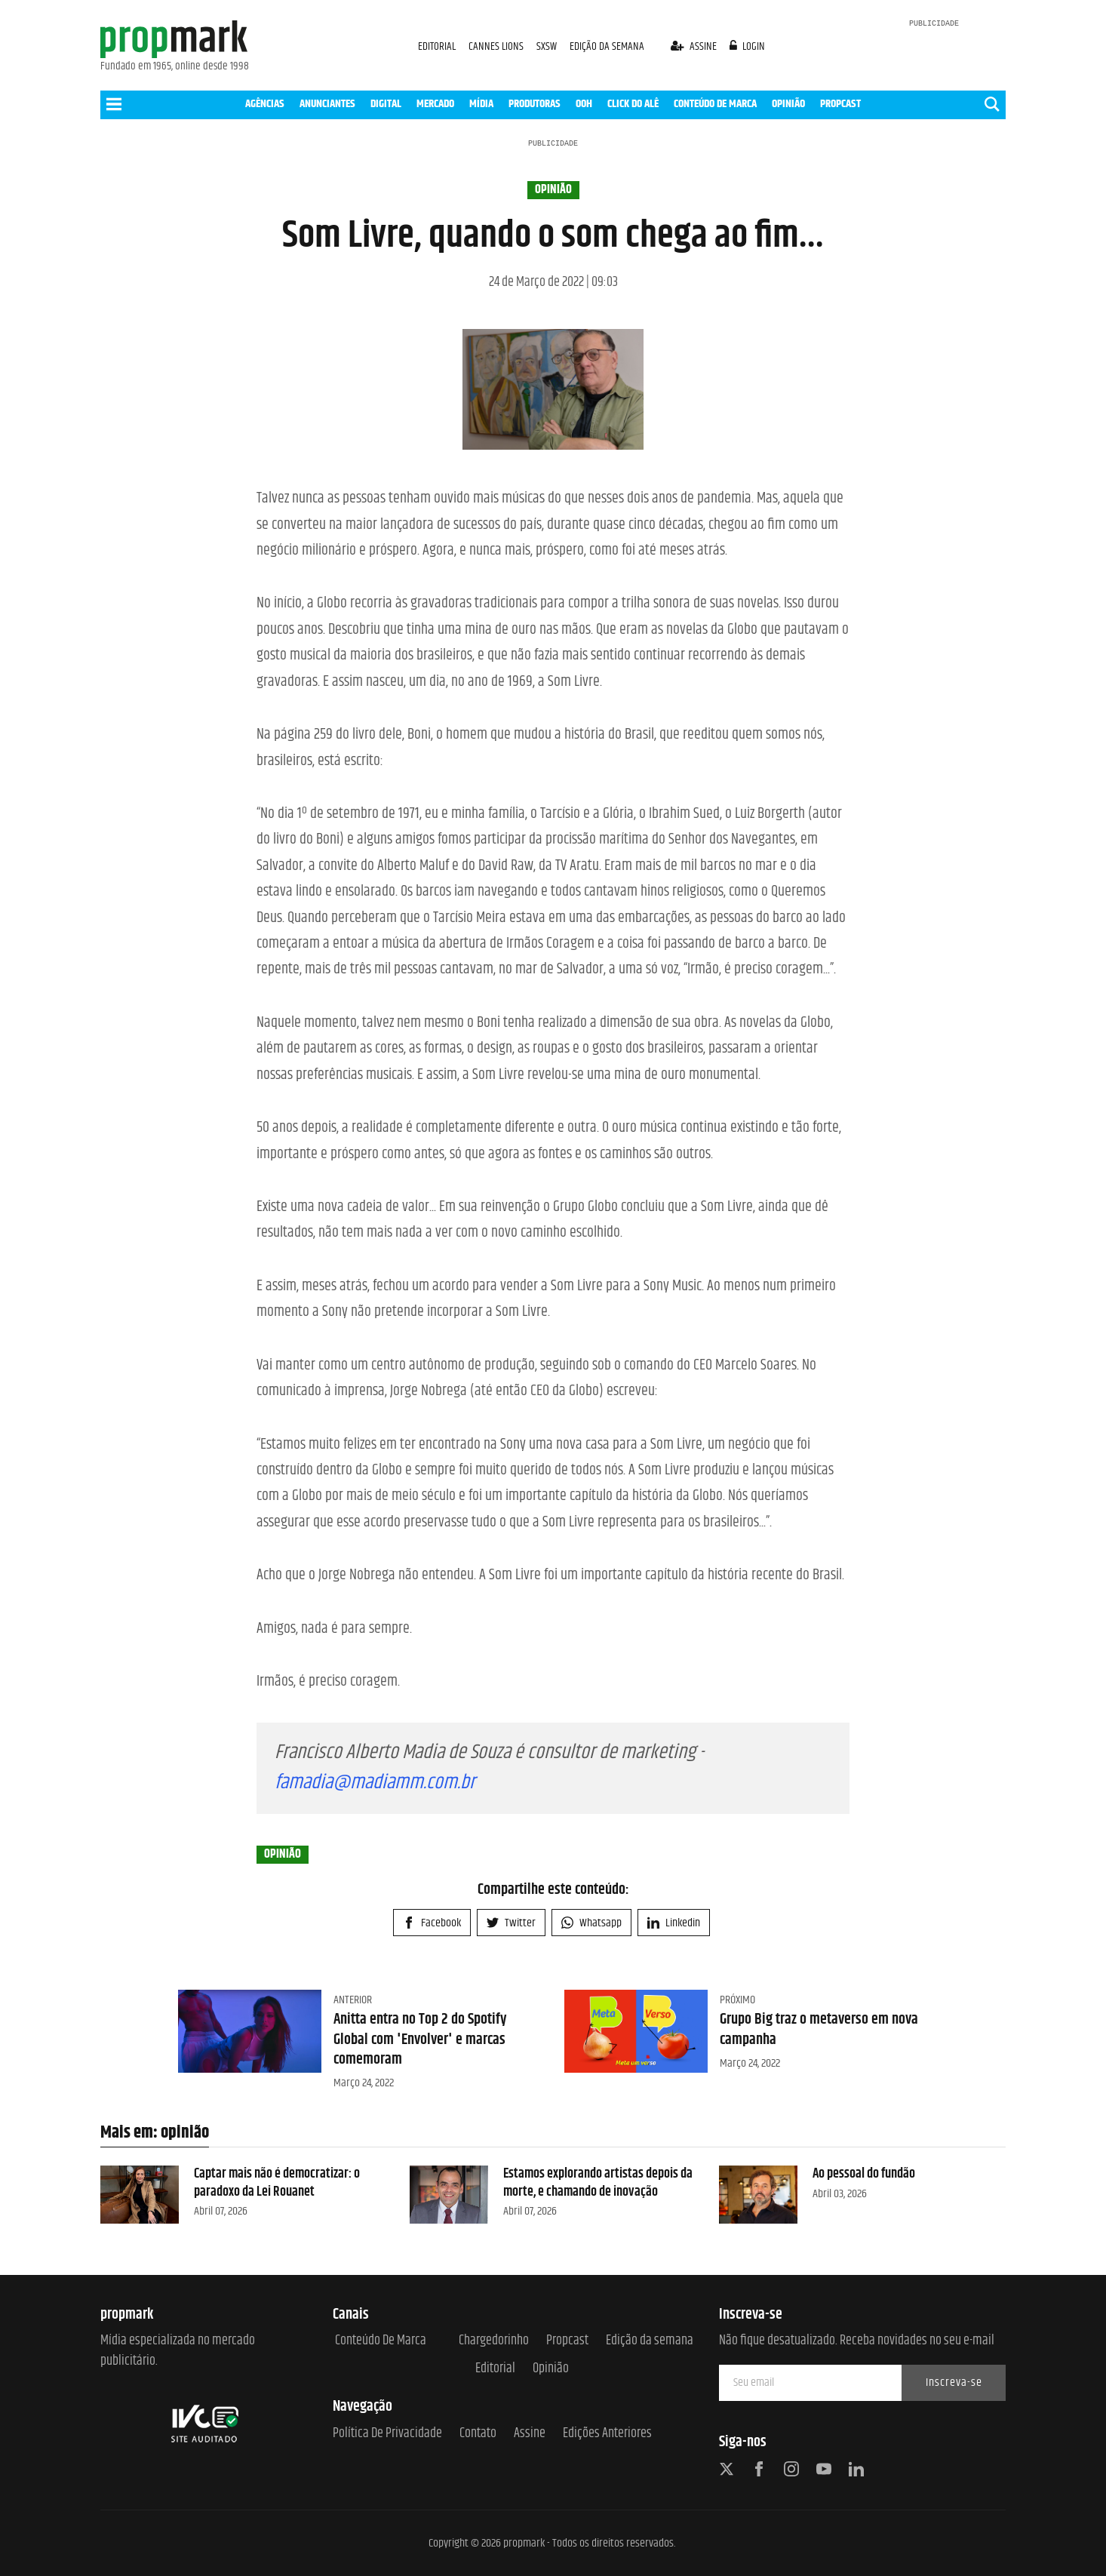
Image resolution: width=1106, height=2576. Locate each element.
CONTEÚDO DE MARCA (715, 103)
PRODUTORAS (534, 103)
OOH (584, 103)
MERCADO (435, 103)
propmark (524, 2543)
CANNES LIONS (497, 46)
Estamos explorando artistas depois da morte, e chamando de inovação (598, 2182)
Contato (477, 2434)
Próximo (737, 1999)
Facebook (432, 1923)
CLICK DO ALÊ (633, 103)
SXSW (547, 46)
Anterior (352, 1999)
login (748, 46)
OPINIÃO (788, 103)
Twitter (511, 1923)
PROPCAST (840, 103)
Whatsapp (591, 1923)
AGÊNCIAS (264, 103)
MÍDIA (481, 103)
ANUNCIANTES (327, 103)
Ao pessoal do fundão (864, 2173)
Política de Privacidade (387, 2434)
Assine (529, 2434)
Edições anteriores (607, 2434)
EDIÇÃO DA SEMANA (607, 46)
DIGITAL (385, 103)
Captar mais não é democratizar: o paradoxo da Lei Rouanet (277, 2182)
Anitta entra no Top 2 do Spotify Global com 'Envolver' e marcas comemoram (420, 2039)
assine (695, 46)
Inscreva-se (954, 2382)
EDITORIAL (437, 46)
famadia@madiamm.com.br (375, 1782)
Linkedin (673, 1923)
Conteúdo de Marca (380, 2341)
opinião (553, 190)
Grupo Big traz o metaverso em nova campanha (819, 2029)
